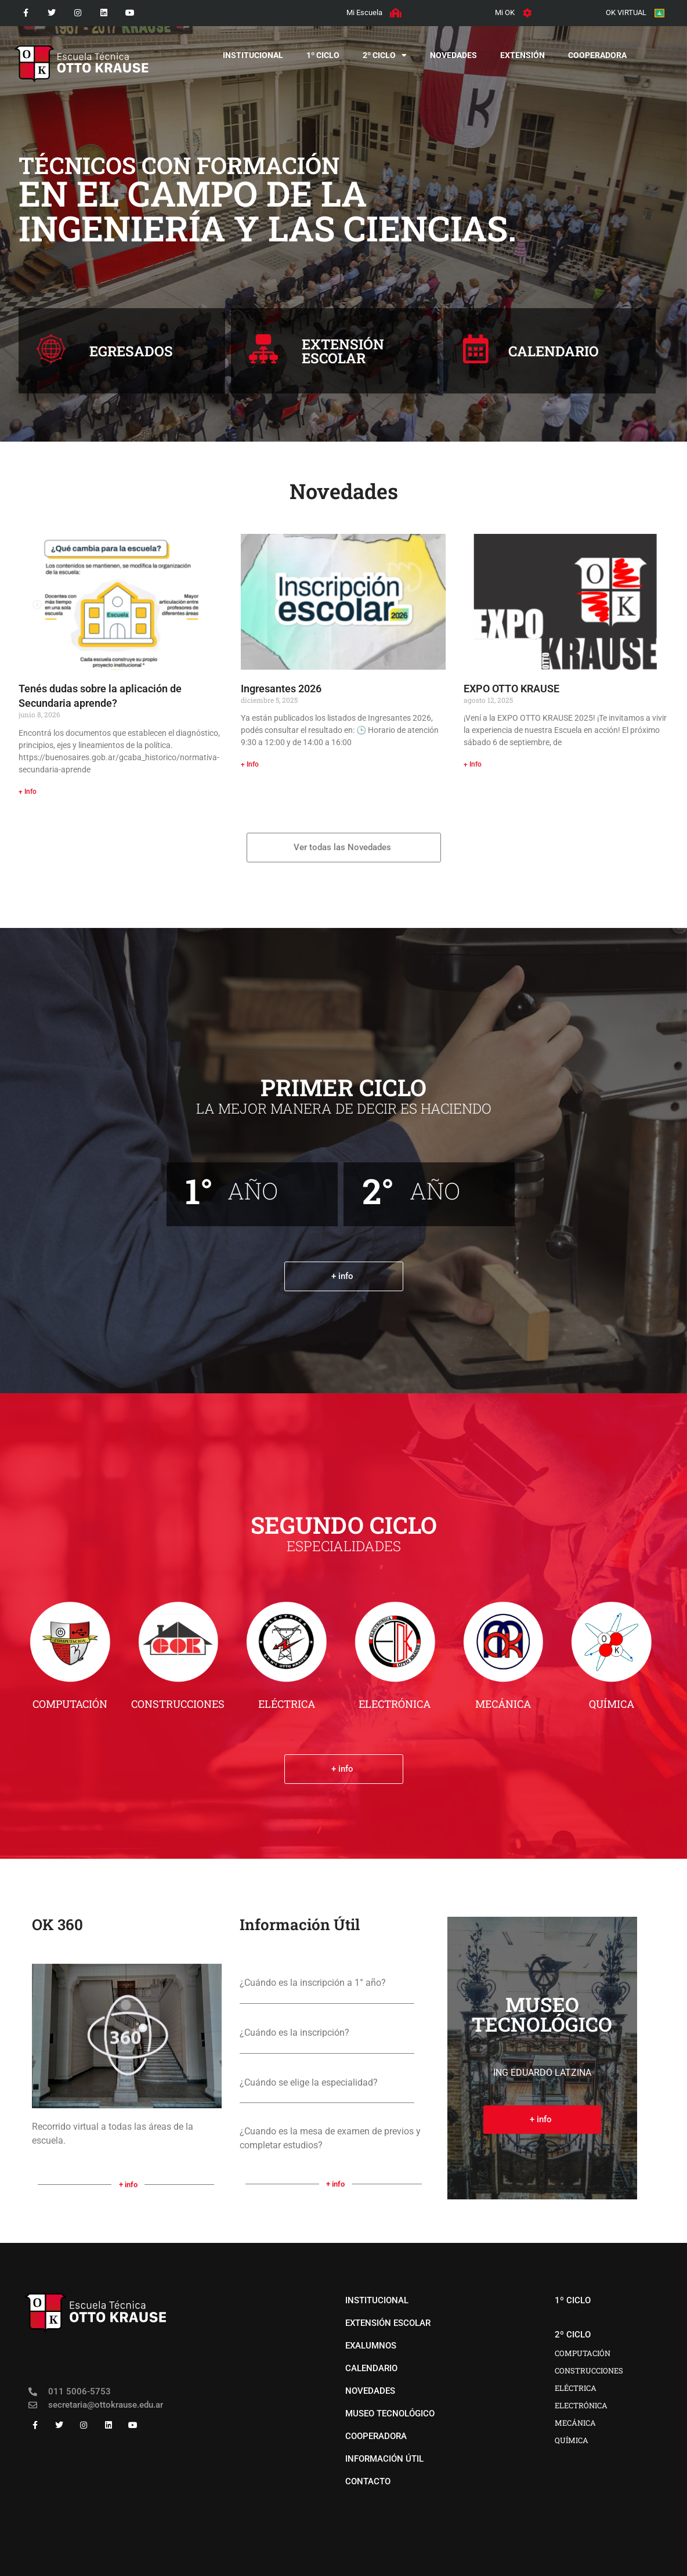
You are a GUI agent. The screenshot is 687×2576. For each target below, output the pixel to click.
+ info (128, 2184)
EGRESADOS (131, 351)
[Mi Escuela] (395, 13)
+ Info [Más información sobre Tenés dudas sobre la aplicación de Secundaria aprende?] (28, 791)
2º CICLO (385, 55)
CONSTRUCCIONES (178, 1704)
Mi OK (505, 12)
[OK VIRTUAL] (658, 13)
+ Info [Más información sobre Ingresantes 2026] (250, 764)
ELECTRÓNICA (395, 1704)
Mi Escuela (364, 12)
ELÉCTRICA (286, 1704)
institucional (253, 55)
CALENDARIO (553, 351)
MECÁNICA (503, 1704)
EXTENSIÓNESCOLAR (343, 351)
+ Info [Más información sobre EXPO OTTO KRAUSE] (473, 764)
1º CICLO (322, 55)
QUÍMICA (611, 1704)
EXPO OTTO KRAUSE (511, 688)
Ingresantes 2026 (281, 688)
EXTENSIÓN (522, 55)
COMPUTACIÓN (69, 1704)
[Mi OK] (527, 13)
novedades (453, 55)
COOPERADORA (597, 55)
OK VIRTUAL (625, 12)
